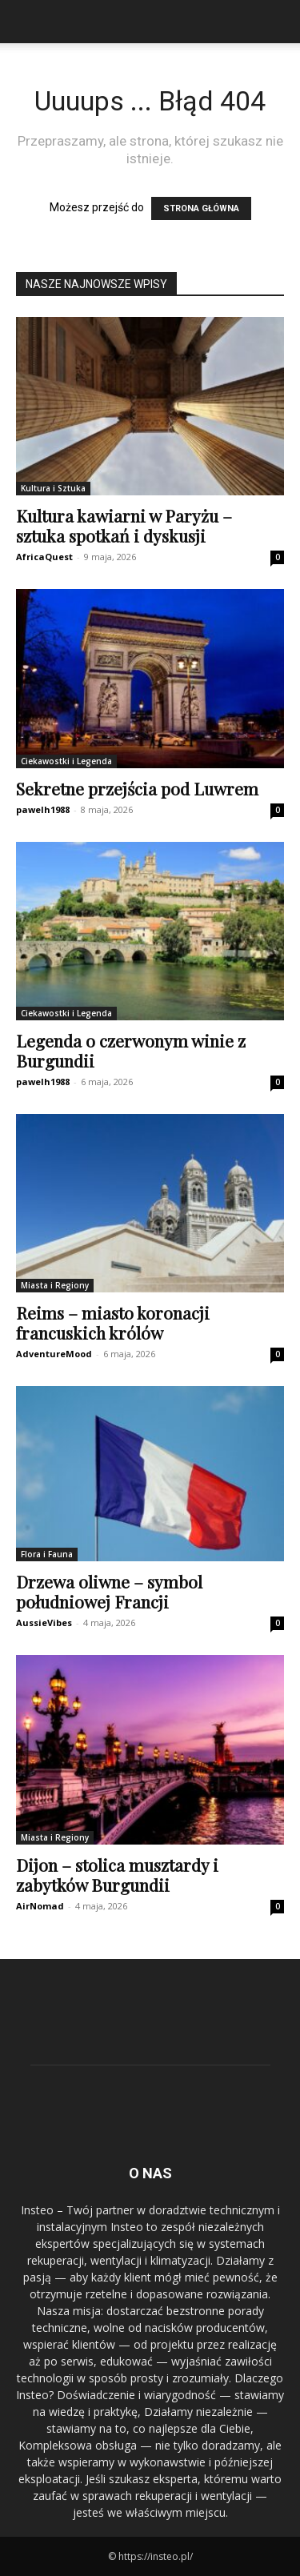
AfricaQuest (44, 557)
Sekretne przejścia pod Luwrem (137, 788)
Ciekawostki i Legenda (66, 761)
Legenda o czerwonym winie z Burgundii (131, 1050)
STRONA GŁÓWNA (201, 208)
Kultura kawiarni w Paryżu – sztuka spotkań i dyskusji (124, 525)
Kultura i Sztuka (53, 488)
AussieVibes (44, 1623)
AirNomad (40, 1906)
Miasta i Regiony (55, 1285)
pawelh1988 (43, 809)
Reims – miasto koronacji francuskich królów (113, 1322)
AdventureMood (54, 1354)
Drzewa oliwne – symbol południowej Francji (109, 1591)
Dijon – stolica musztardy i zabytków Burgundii (117, 1874)
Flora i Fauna (47, 1554)
